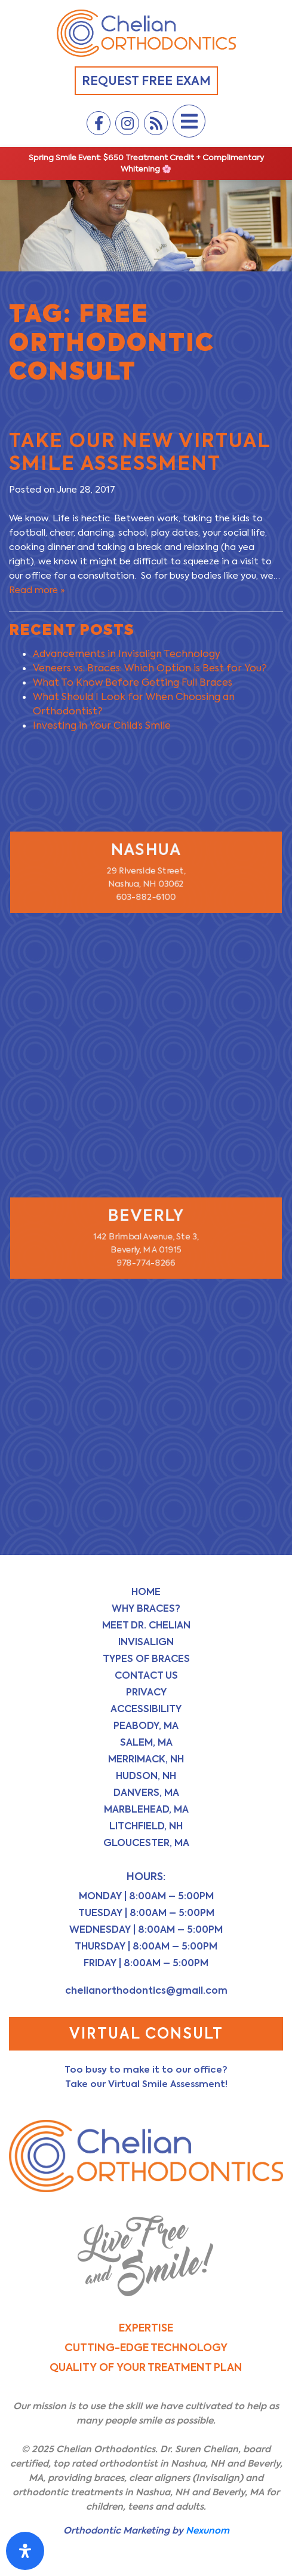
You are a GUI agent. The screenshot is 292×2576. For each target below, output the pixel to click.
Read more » (37, 590)
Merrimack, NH (146, 1759)
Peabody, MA (146, 1725)
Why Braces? (146, 1608)
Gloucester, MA (146, 1843)
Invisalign (146, 1642)
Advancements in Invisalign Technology (126, 653)
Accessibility (146, 1709)
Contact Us (146, 1675)
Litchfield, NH (146, 1826)
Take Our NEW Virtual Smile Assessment (140, 451)
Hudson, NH (146, 1776)
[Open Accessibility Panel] (25, 2551)
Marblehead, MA (146, 1809)
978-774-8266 (146, 1264)
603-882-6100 (146, 897)
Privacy (146, 1692)
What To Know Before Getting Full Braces (132, 682)
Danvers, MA (146, 1792)
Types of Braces (146, 1659)
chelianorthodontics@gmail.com (146, 1990)
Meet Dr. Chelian (146, 1625)
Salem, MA (146, 1742)
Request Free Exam (146, 80)
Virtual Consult (146, 2033)
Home (146, 1592)
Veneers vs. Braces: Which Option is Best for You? (150, 668)
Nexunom (207, 2530)
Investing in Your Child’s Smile (102, 725)
